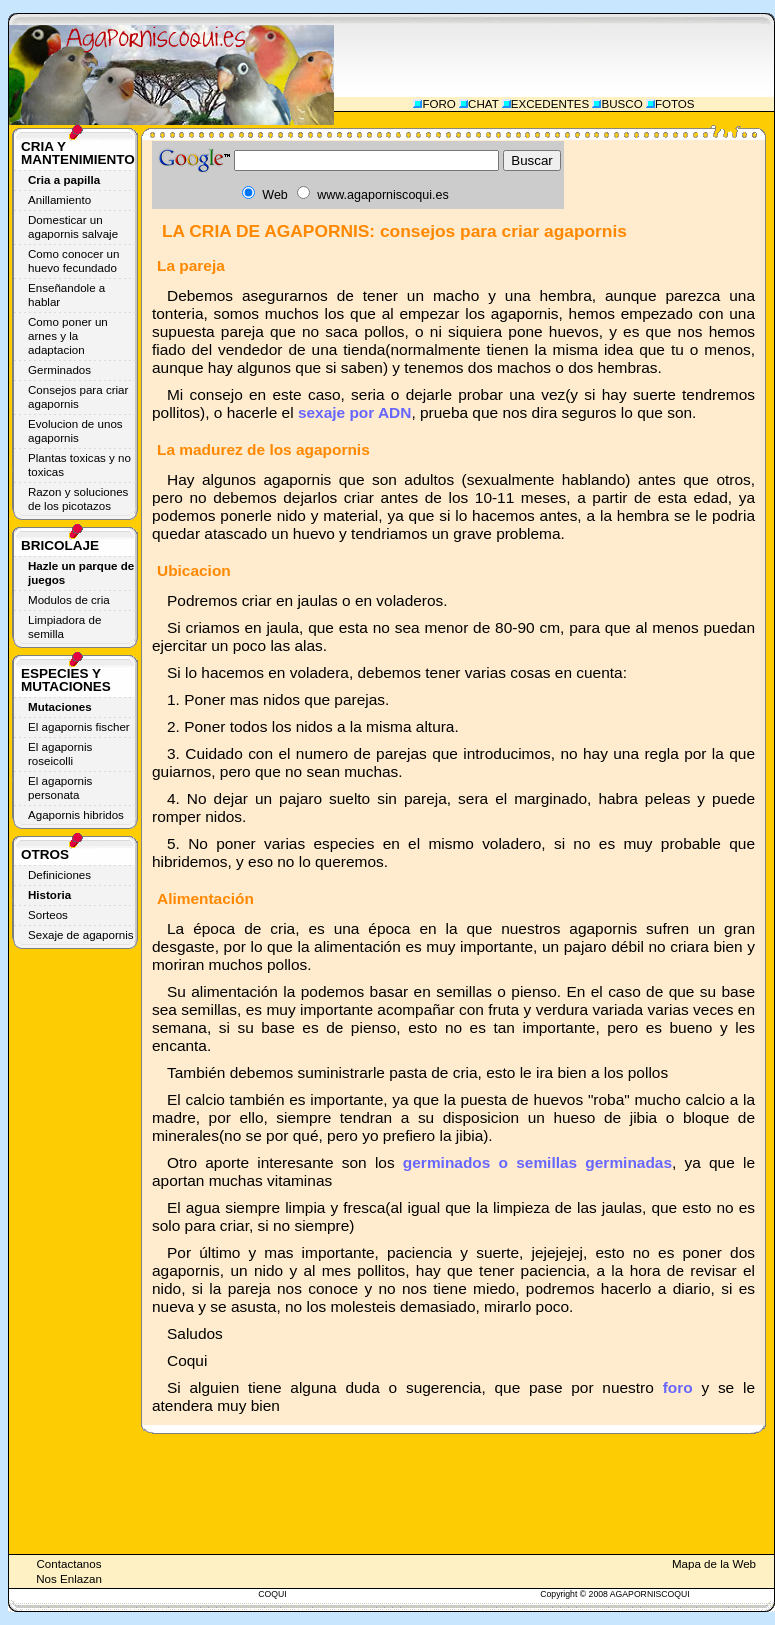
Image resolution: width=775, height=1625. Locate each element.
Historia (49, 895)
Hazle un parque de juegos (81, 573)
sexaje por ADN (355, 412)
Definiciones (59, 875)
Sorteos (48, 915)
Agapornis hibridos (76, 815)
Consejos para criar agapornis (78, 397)
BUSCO (621, 104)
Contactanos (68, 1564)
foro (678, 1387)
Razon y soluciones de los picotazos (78, 499)
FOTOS (675, 104)
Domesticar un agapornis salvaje (73, 227)
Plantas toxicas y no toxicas (79, 465)
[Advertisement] (560, 55)
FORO (438, 104)
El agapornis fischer (79, 727)
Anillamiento (59, 200)
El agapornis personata (60, 788)
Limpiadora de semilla (64, 627)
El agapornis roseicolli (60, 754)
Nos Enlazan (69, 1579)
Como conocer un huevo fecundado (73, 261)
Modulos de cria (69, 600)
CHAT (483, 104)
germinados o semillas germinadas (537, 1162)
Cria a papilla (64, 180)
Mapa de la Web (714, 1564)
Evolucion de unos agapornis (75, 431)
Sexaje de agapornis (81, 935)
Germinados (59, 370)
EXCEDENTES (550, 104)
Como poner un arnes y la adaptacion (68, 336)
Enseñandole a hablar (66, 295)
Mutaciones (60, 707)
